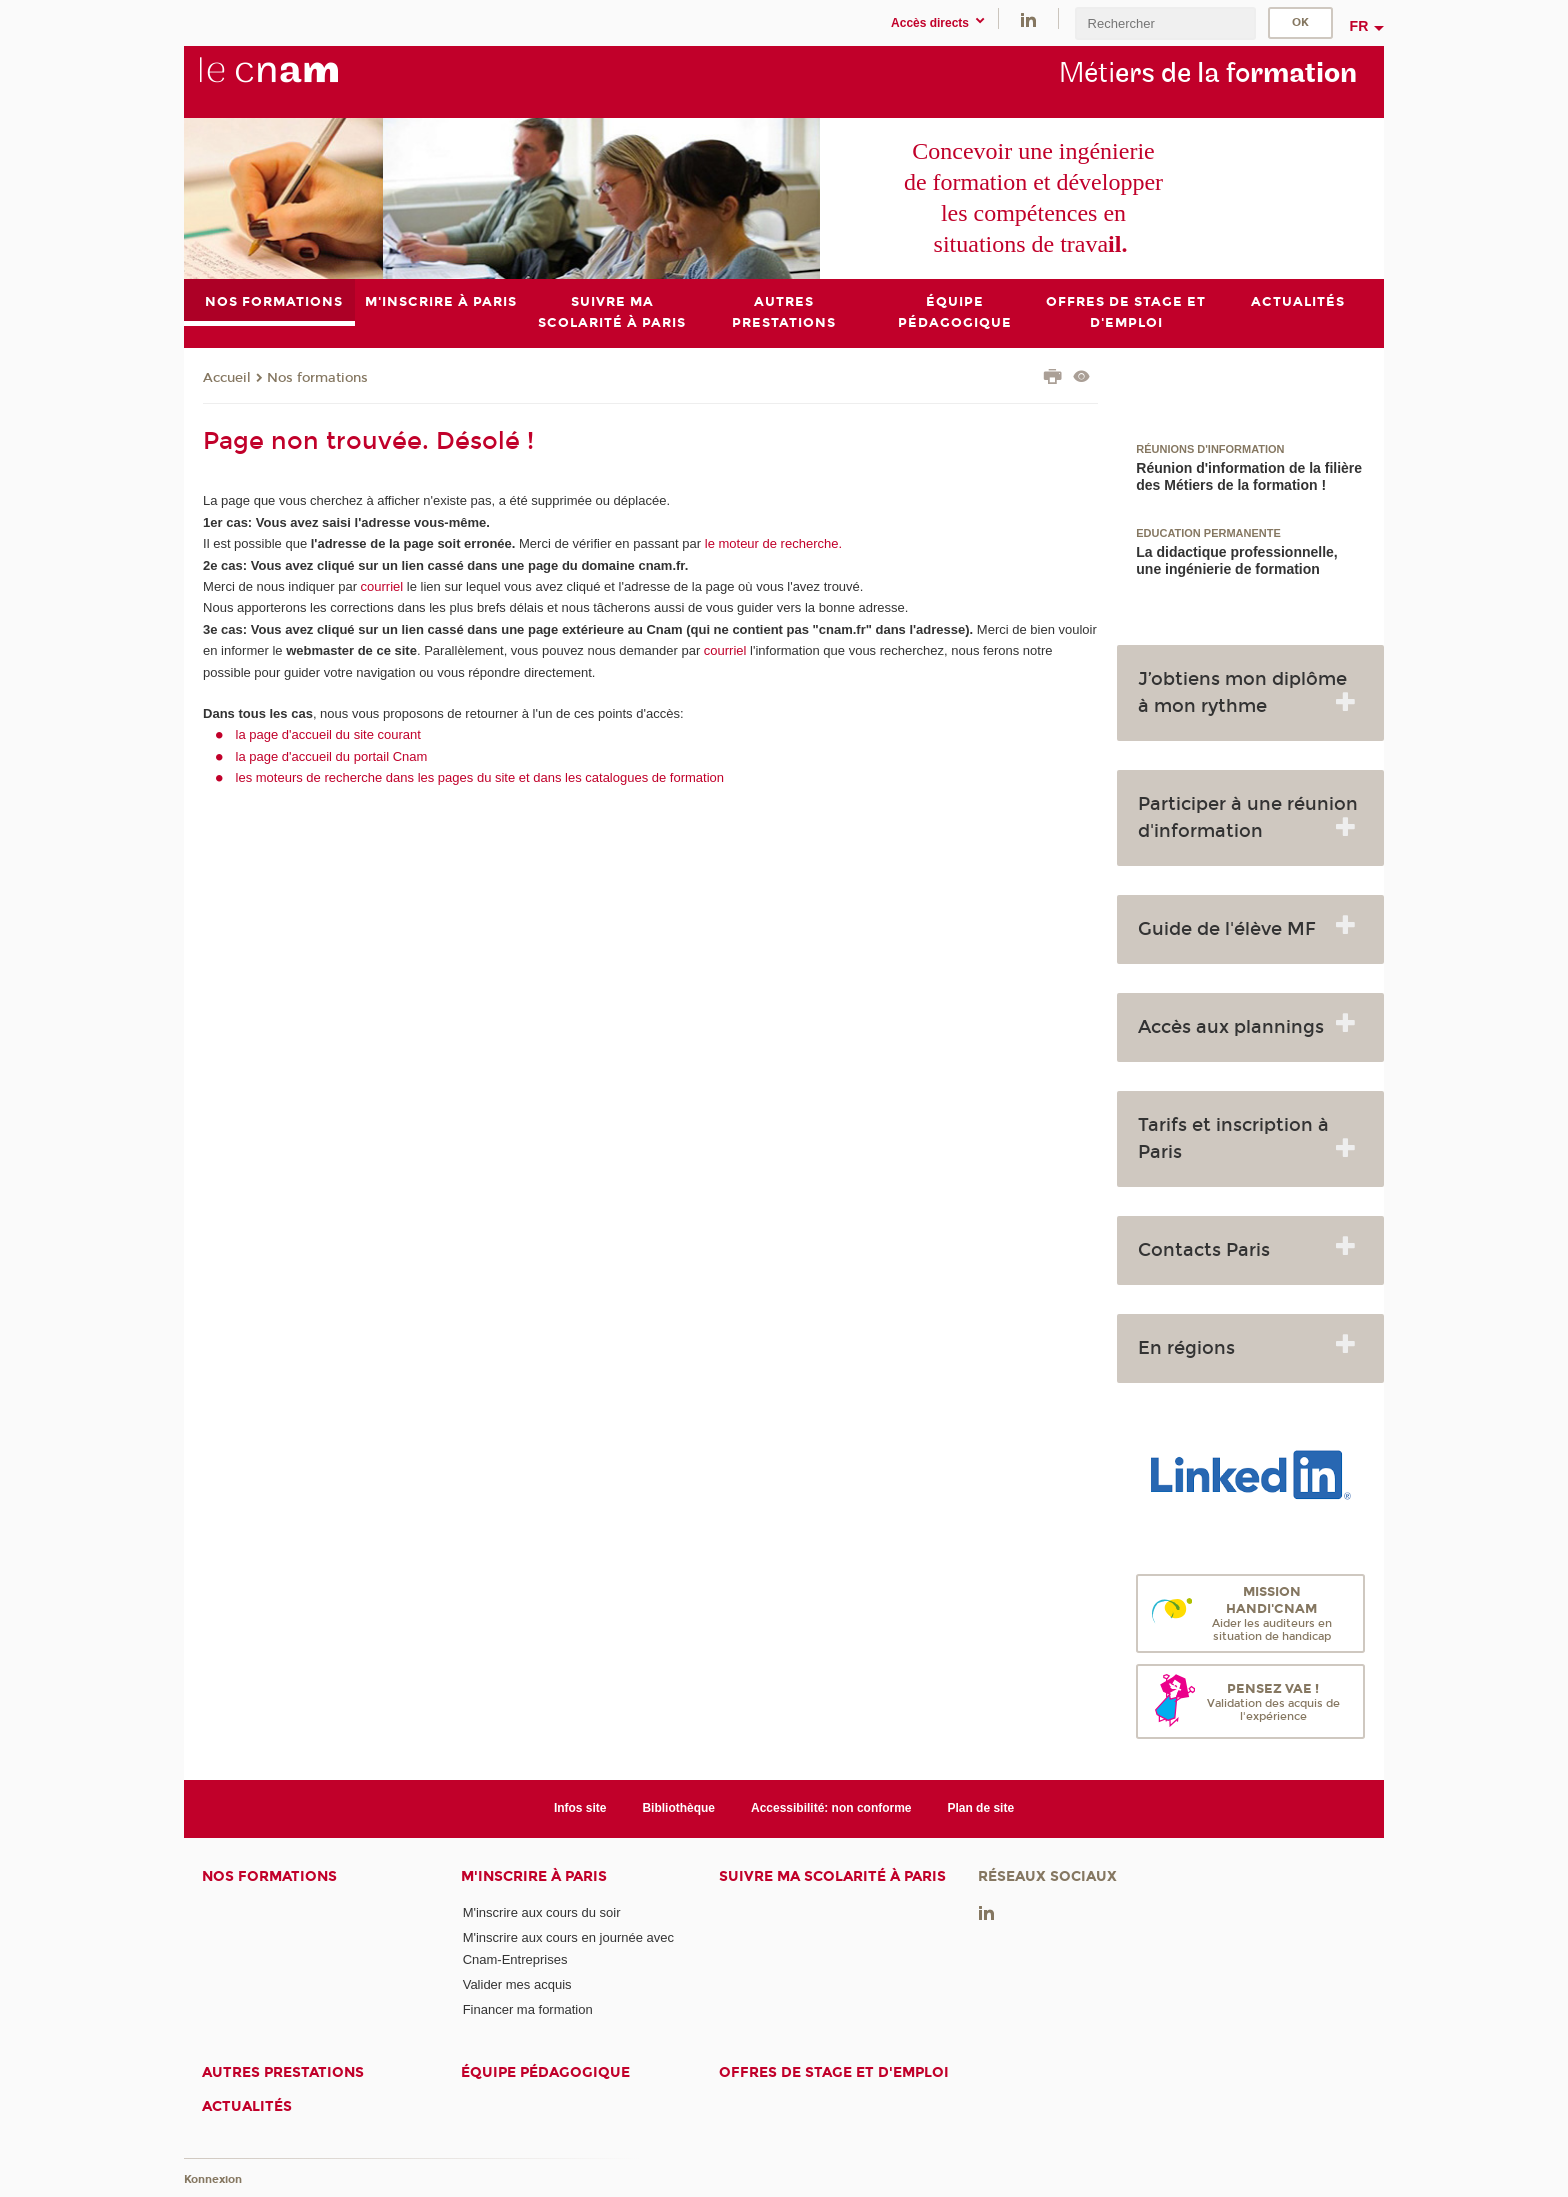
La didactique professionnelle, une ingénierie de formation (1236, 560)
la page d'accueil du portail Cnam (332, 756)
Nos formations (317, 378)
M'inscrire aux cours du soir (542, 1912)
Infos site (580, 1809)
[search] (1165, 23)
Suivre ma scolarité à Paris (832, 1876)
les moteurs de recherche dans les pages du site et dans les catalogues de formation (480, 777)
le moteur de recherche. (771, 543)
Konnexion (213, 2179)
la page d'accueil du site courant (328, 734)
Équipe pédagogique (545, 2072)
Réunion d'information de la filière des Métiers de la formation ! (1249, 476)
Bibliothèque (678, 1809)
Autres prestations (283, 2072)
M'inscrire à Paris (534, 1876)
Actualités (247, 2106)
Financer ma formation (528, 2009)
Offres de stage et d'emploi (834, 2072)
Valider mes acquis (517, 1984)
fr (1359, 26)
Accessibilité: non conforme (831, 1809)
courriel (382, 586)
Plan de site (980, 1809)
